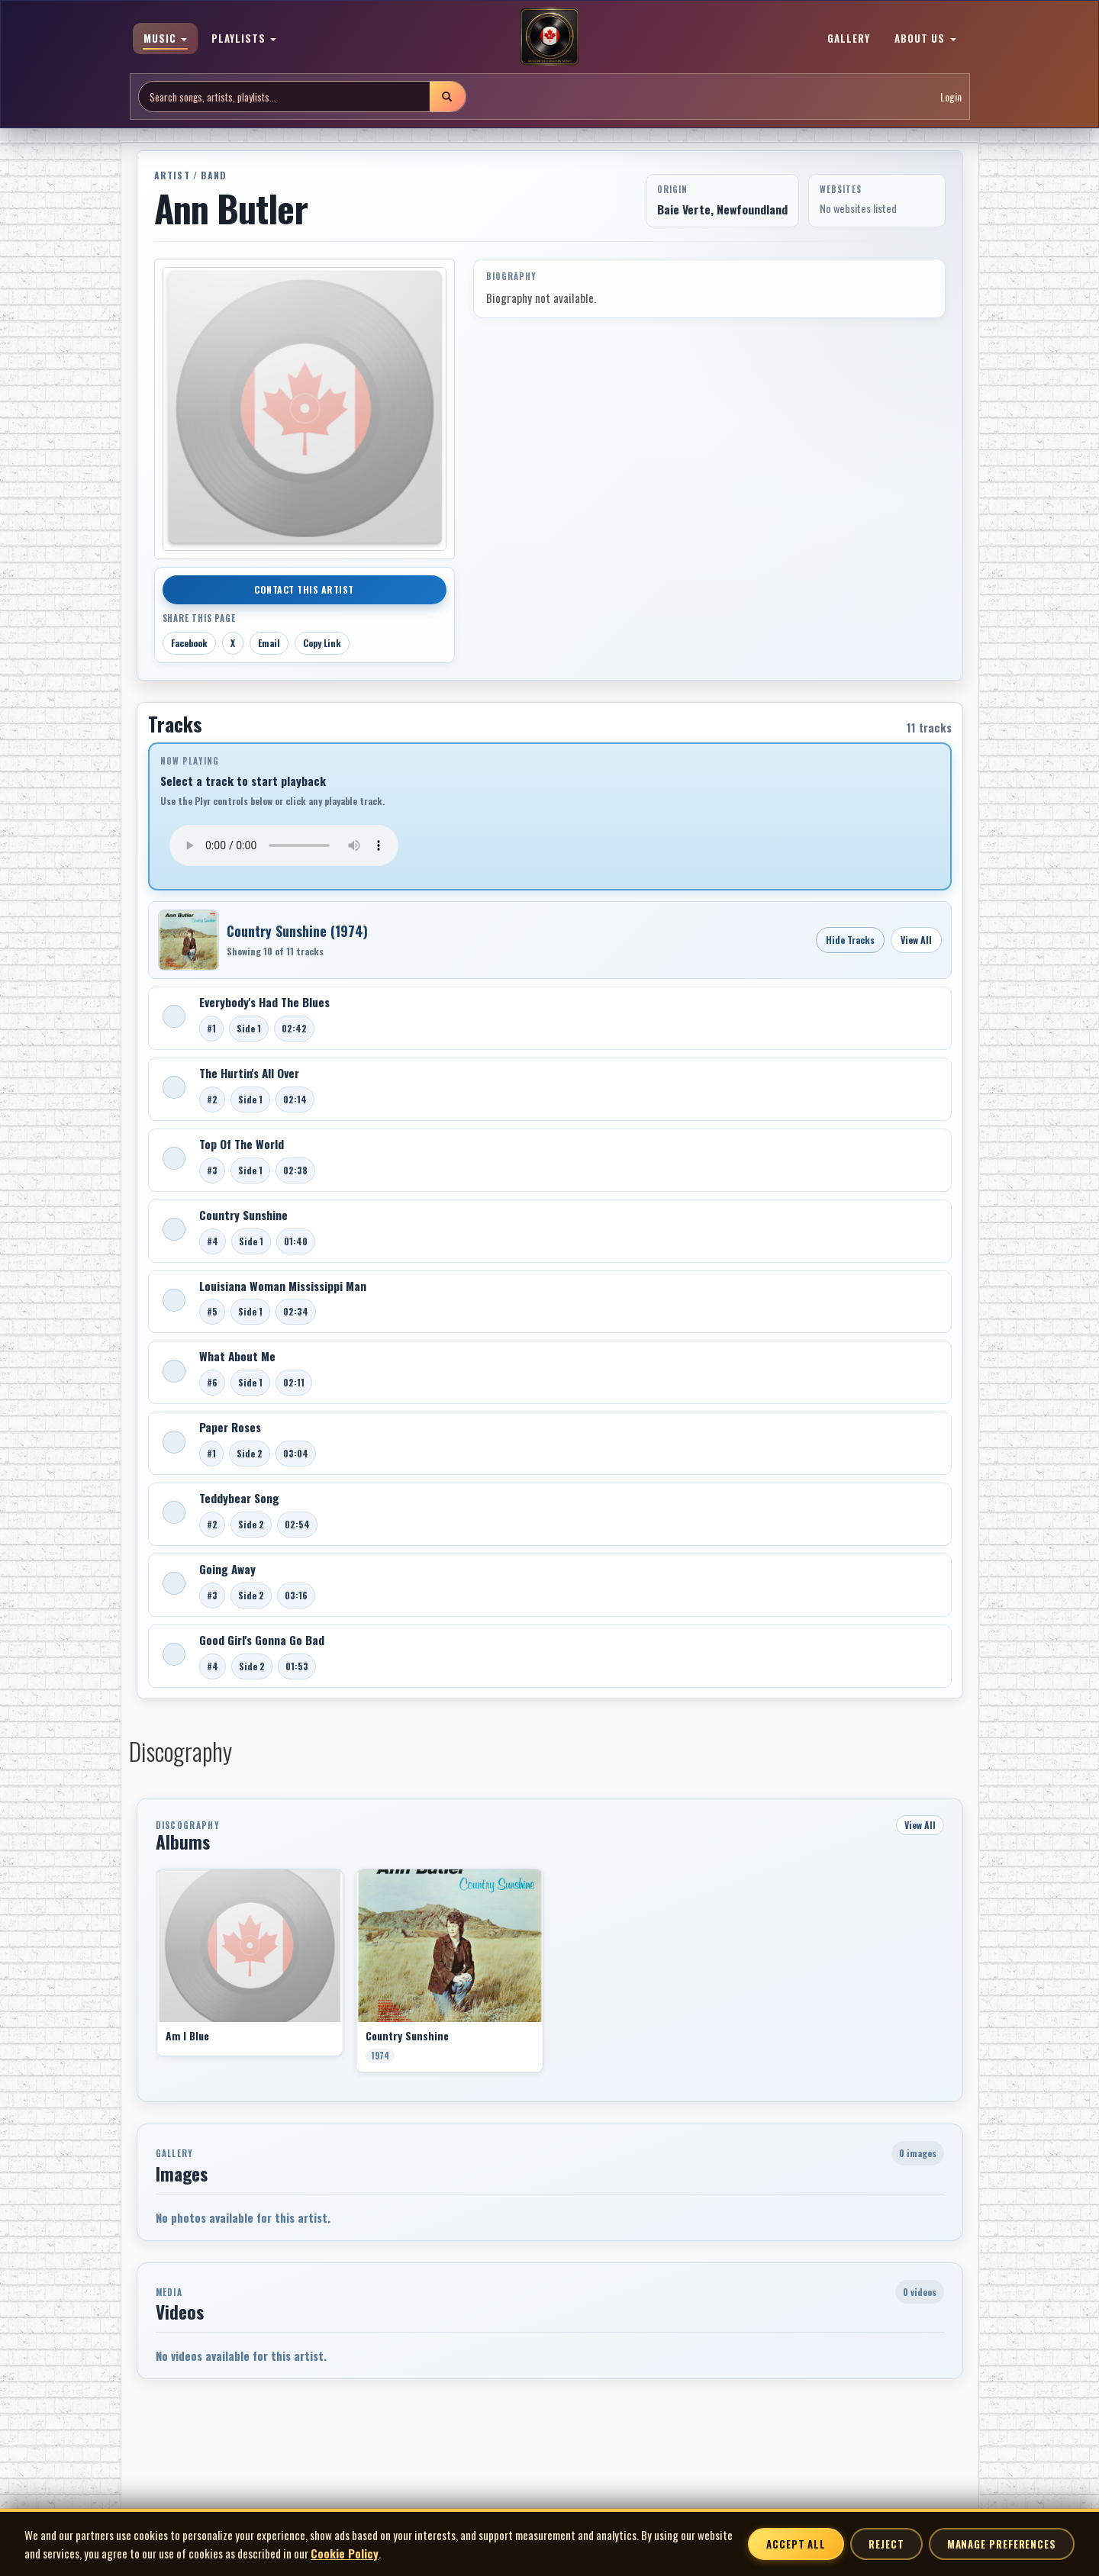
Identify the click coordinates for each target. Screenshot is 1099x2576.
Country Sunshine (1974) (297, 931)
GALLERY (848, 38)
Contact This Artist (304, 589)
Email (269, 642)
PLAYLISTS (243, 38)
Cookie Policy (345, 2553)
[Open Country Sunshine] (188, 940)
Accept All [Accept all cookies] (796, 2544)
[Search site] (284, 96)
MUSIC (165, 38)
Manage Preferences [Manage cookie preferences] (1001, 2544)
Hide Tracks (850, 939)
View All (916, 939)
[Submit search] (447, 96)
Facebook (189, 642)
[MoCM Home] (549, 37)
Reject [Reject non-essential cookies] (886, 2544)
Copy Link (322, 642)
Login (951, 97)
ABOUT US (925, 38)
